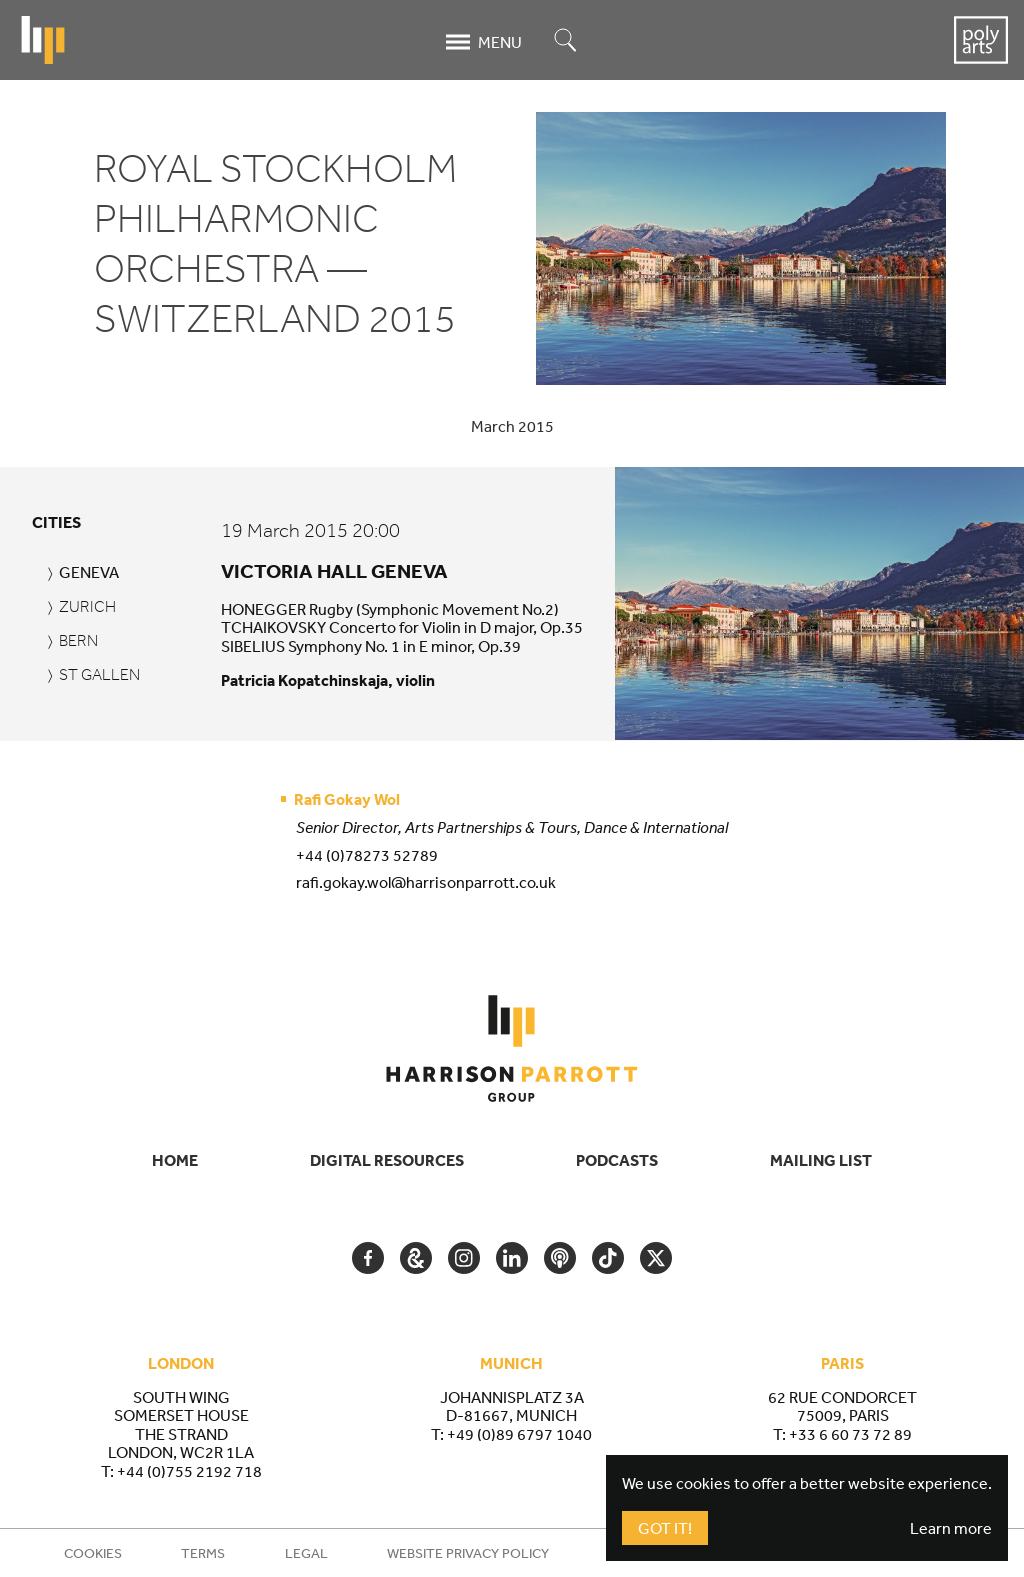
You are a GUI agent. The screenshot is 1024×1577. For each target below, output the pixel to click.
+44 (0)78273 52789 (367, 855)
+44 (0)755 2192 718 (189, 1471)
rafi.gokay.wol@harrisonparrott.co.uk (426, 882)
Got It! (665, 1528)
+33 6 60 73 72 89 (850, 1434)
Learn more (951, 1528)
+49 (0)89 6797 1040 (519, 1434)
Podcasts (617, 1160)
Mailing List (821, 1160)
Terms (203, 1553)
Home (175, 1160)
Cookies (93, 1553)
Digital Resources (387, 1160)
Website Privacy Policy (468, 1553)
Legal (306, 1553)
